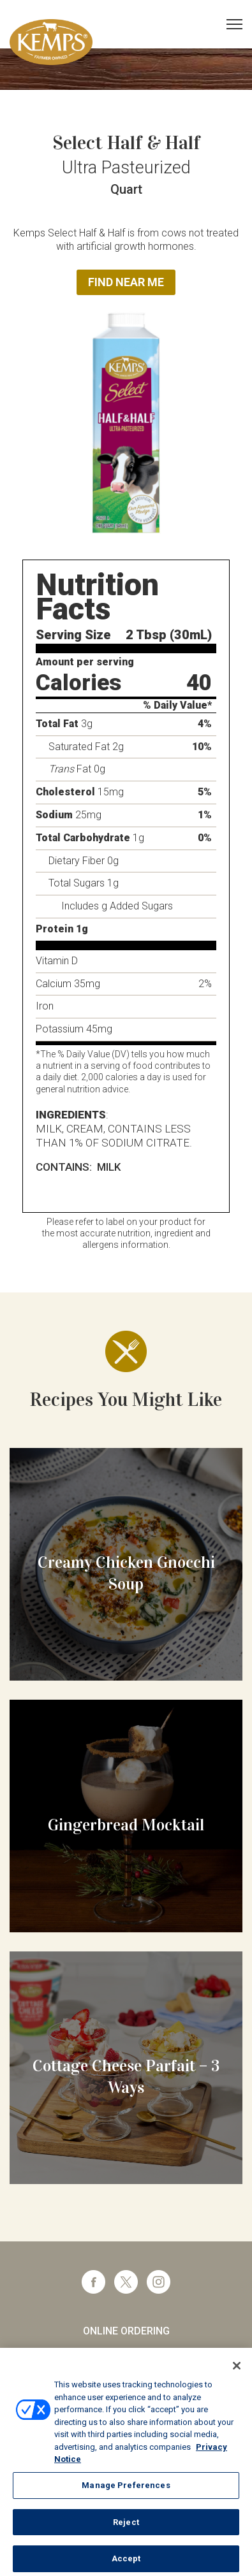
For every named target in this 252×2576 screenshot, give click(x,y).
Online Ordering (126, 2331)
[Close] (237, 2373)
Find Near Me (126, 282)
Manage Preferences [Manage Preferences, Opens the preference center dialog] (126, 2492)
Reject (126, 2529)
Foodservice (126, 2354)
